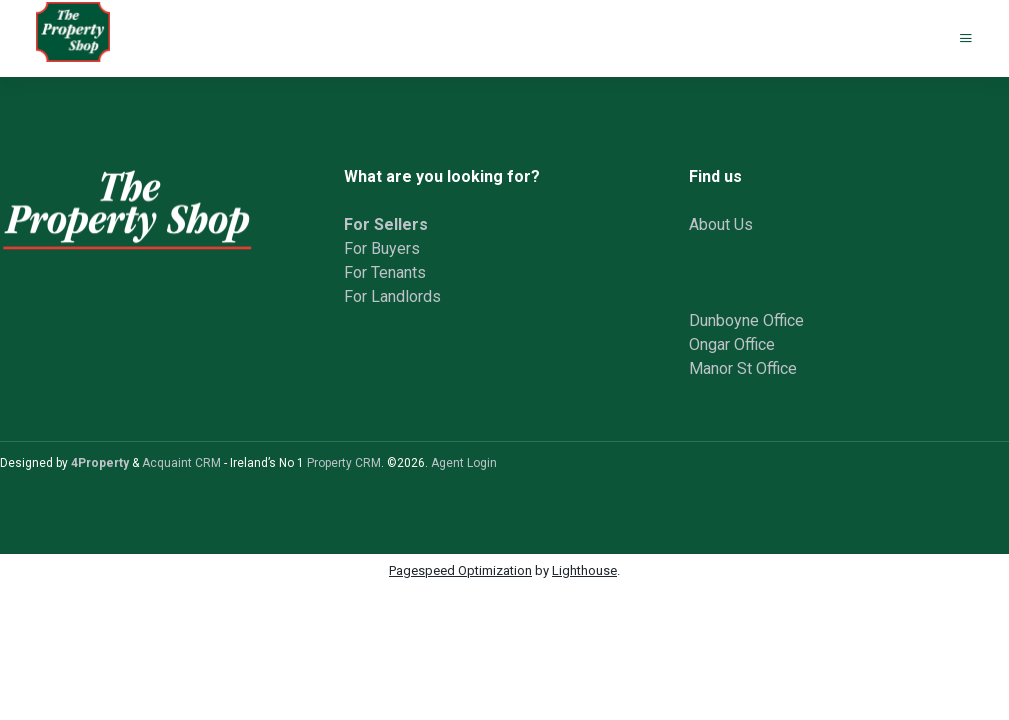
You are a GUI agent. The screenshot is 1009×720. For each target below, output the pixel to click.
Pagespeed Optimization (460, 570)
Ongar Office (732, 344)
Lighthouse (584, 570)
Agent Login (464, 463)
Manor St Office (743, 368)
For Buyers (382, 248)
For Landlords (392, 296)
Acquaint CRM (181, 463)
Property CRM (344, 463)
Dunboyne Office (746, 320)
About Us (721, 224)
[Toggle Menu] (966, 38)
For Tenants (385, 272)
